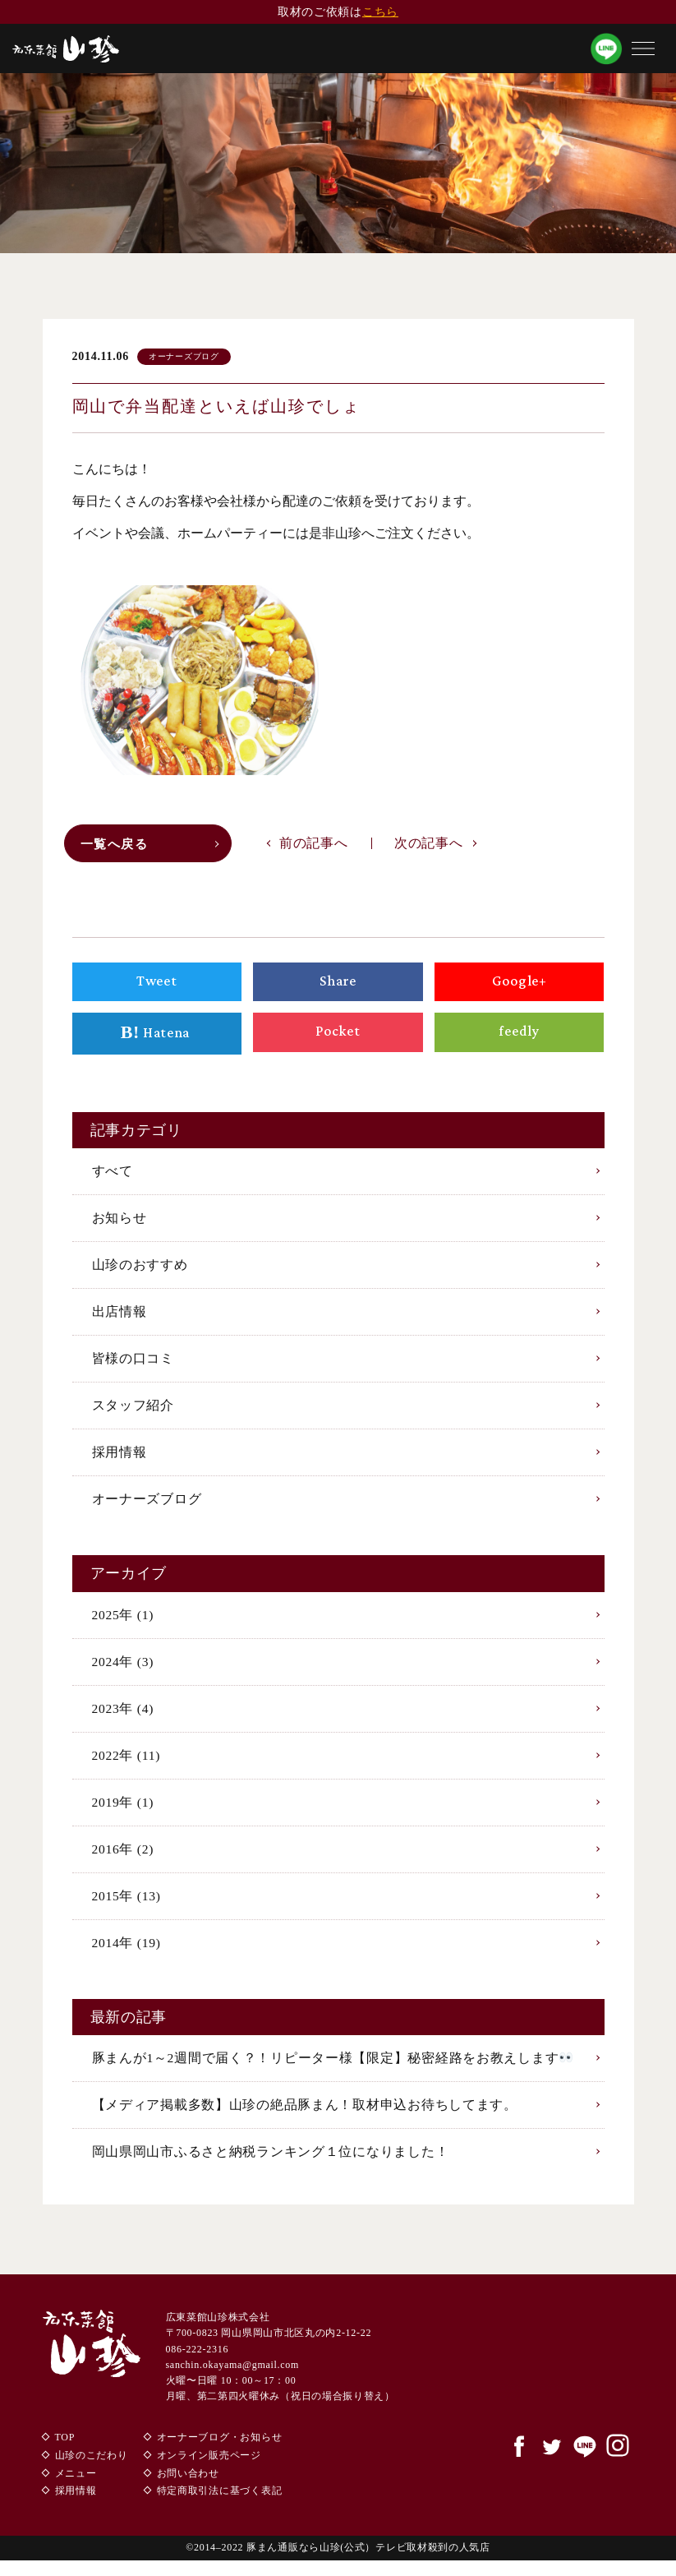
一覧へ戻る (117, 847)
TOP (65, 2453)
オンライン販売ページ (208, 2471)
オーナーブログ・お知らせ (218, 2453)
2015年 (127, 1908)
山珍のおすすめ (140, 1269)
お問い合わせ (187, 2489)
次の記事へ (428, 846)
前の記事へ (313, 846)
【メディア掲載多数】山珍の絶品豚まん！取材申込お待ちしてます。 (304, 2119)
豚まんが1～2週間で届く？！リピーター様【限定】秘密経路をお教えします (332, 2072)
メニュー (76, 2489)
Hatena (157, 1037)
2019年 (123, 1814)
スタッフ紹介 (133, 1413)
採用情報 (119, 1460)
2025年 (123, 1624)
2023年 (123, 1718)
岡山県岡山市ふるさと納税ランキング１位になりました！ (270, 2167)
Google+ (519, 985)
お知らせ (119, 1223)
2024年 (123, 1671)
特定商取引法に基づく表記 (218, 2507)
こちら (380, 12)
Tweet (156, 985)
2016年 (123, 1861)
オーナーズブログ (147, 1507)
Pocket (338, 1036)
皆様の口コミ (133, 1365)
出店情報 (119, 1317)
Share (338, 985)
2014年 (127, 1956)
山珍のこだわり (91, 2471)
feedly (519, 1036)
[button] (643, 48)
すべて (112, 1175)
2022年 (127, 1766)
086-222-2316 (197, 2365)
